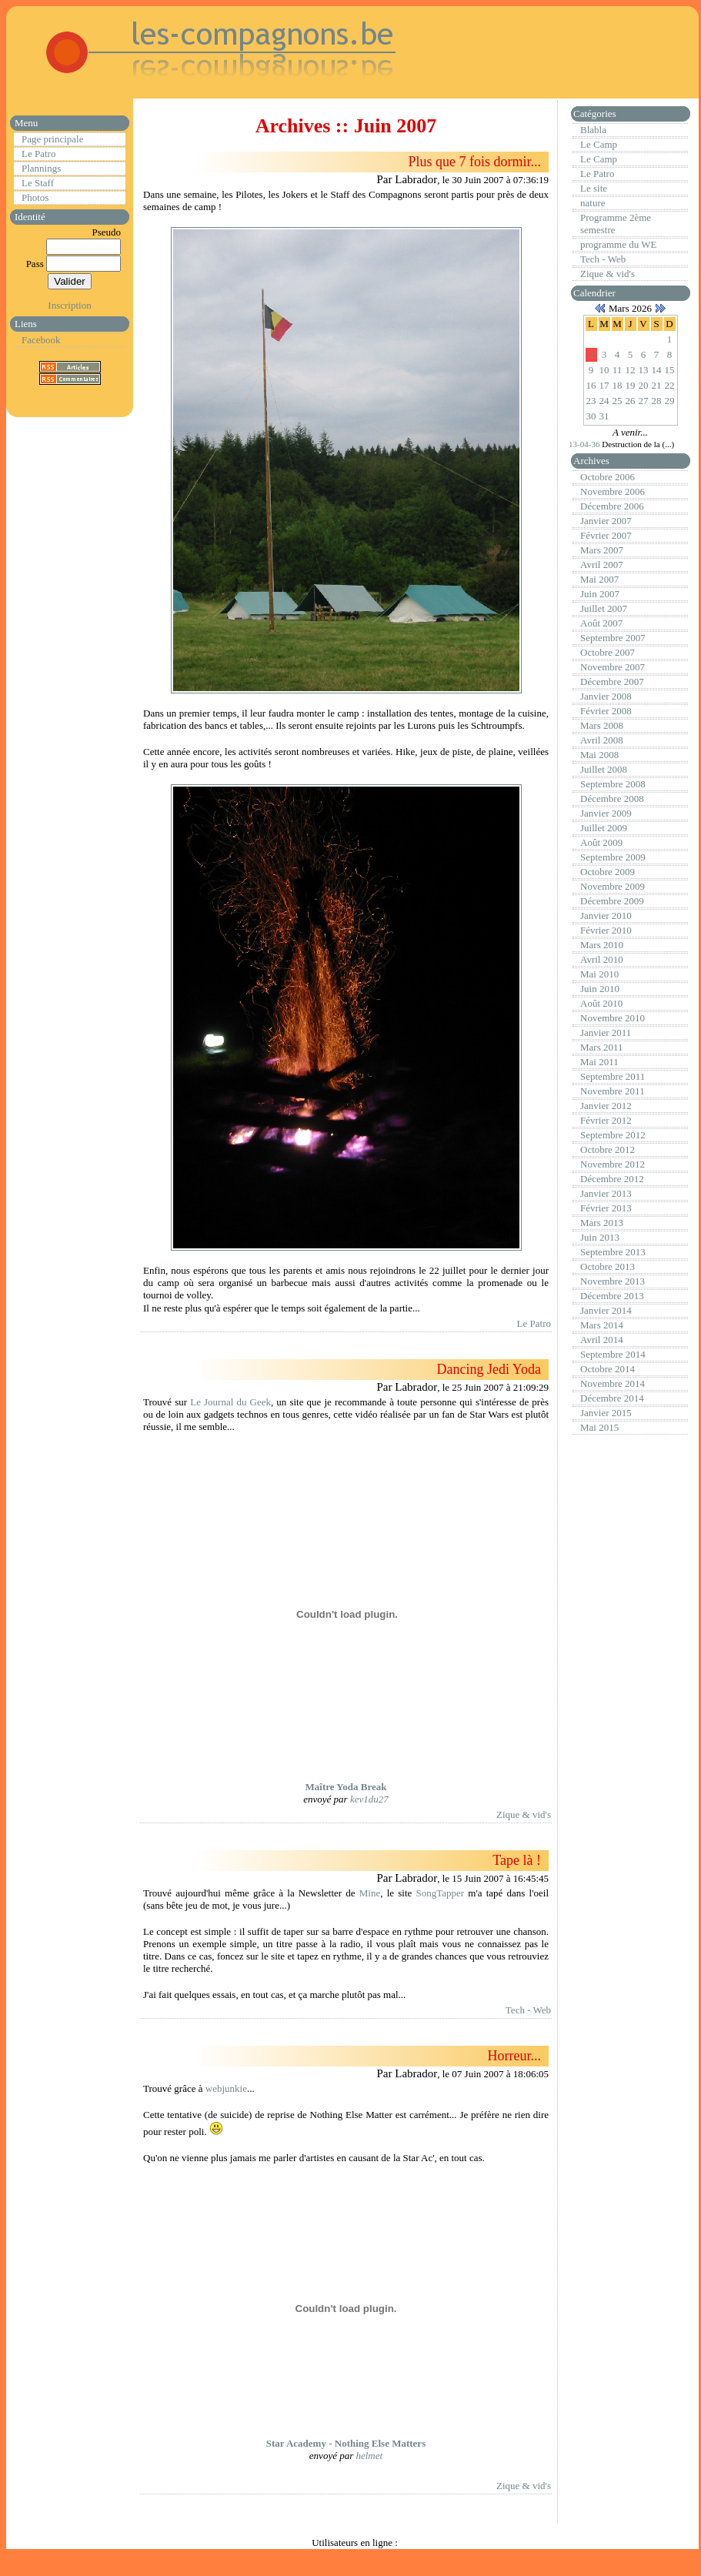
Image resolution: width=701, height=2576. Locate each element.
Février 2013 (606, 1208)
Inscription (69, 305)
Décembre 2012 (612, 1178)
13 (644, 370)
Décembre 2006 (612, 506)
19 (631, 385)
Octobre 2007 (607, 652)
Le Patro (38, 153)
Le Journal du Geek (230, 1402)
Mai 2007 (599, 579)
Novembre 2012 (612, 1164)
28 (657, 400)
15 (670, 370)
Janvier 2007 (606, 520)
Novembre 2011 (612, 1091)
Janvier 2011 (605, 1032)
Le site (593, 188)
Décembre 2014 (612, 1398)
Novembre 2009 (612, 886)
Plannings (41, 168)
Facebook (41, 340)
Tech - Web (528, 2010)
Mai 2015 (599, 1427)
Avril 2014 (601, 1339)
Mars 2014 (601, 1325)
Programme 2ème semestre (615, 224)
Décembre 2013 (612, 1295)
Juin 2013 (599, 1237)
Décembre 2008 (612, 798)
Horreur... (514, 2055)
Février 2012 (606, 1120)
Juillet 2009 (603, 828)
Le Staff (38, 183)
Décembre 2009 (612, 901)
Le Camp (598, 144)
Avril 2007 (601, 564)
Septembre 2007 (613, 637)
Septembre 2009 (613, 857)
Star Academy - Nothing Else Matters (346, 2443)
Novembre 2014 (612, 1383)
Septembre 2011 (612, 1076)
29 (670, 400)
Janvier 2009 (606, 813)
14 (657, 370)
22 (670, 385)
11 (618, 370)
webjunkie (226, 2088)
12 (631, 370)
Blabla (593, 129)
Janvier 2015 (606, 1412)
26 (631, 400)
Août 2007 (601, 623)
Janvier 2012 (606, 1105)
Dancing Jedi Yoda (489, 1369)
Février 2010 (606, 930)
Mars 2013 (601, 1222)
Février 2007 (606, 535)
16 (591, 385)
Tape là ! (516, 1860)
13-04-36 (585, 444)
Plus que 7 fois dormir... (474, 161)
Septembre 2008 (613, 784)
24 (604, 400)
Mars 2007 (601, 550)
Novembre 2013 (612, 1281)
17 (604, 385)
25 (618, 400)
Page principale (53, 139)
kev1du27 (369, 1799)
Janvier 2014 (606, 1310)
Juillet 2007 (603, 608)
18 (618, 385)
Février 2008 (606, 711)
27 (644, 400)
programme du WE (618, 244)
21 (657, 385)
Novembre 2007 (612, 667)
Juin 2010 (599, 988)
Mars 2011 (601, 1047)
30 (591, 416)
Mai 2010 (599, 974)
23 (591, 400)
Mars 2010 (601, 945)
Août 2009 (601, 842)
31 (604, 416)
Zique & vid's (523, 1814)
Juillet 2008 (603, 769)
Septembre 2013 (613, 1252)
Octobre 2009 (607, 871)
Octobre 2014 (607, 1369)
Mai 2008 (599, 754)
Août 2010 (601, 1003)
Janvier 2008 (606, 696)
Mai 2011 (599, 1061)
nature (592, 203)
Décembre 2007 (612, 681)
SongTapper (440, 1893)
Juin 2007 (599, 594)
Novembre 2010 (612, 1018)
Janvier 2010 (606, 915)
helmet (369, 2455)
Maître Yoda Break (346, 1787)
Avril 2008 (601, 740)
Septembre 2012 (613, 1135)
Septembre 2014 (613, 1354)
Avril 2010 (601, 959)
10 (604, 370)
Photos (35, 197)
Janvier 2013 (606, 1193)
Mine (369, 1893)
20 (644, 385)
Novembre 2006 (612, 491)
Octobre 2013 (607, 1266)
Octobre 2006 (607, 477)
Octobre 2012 (607, 1149)
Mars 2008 (601, 725)
